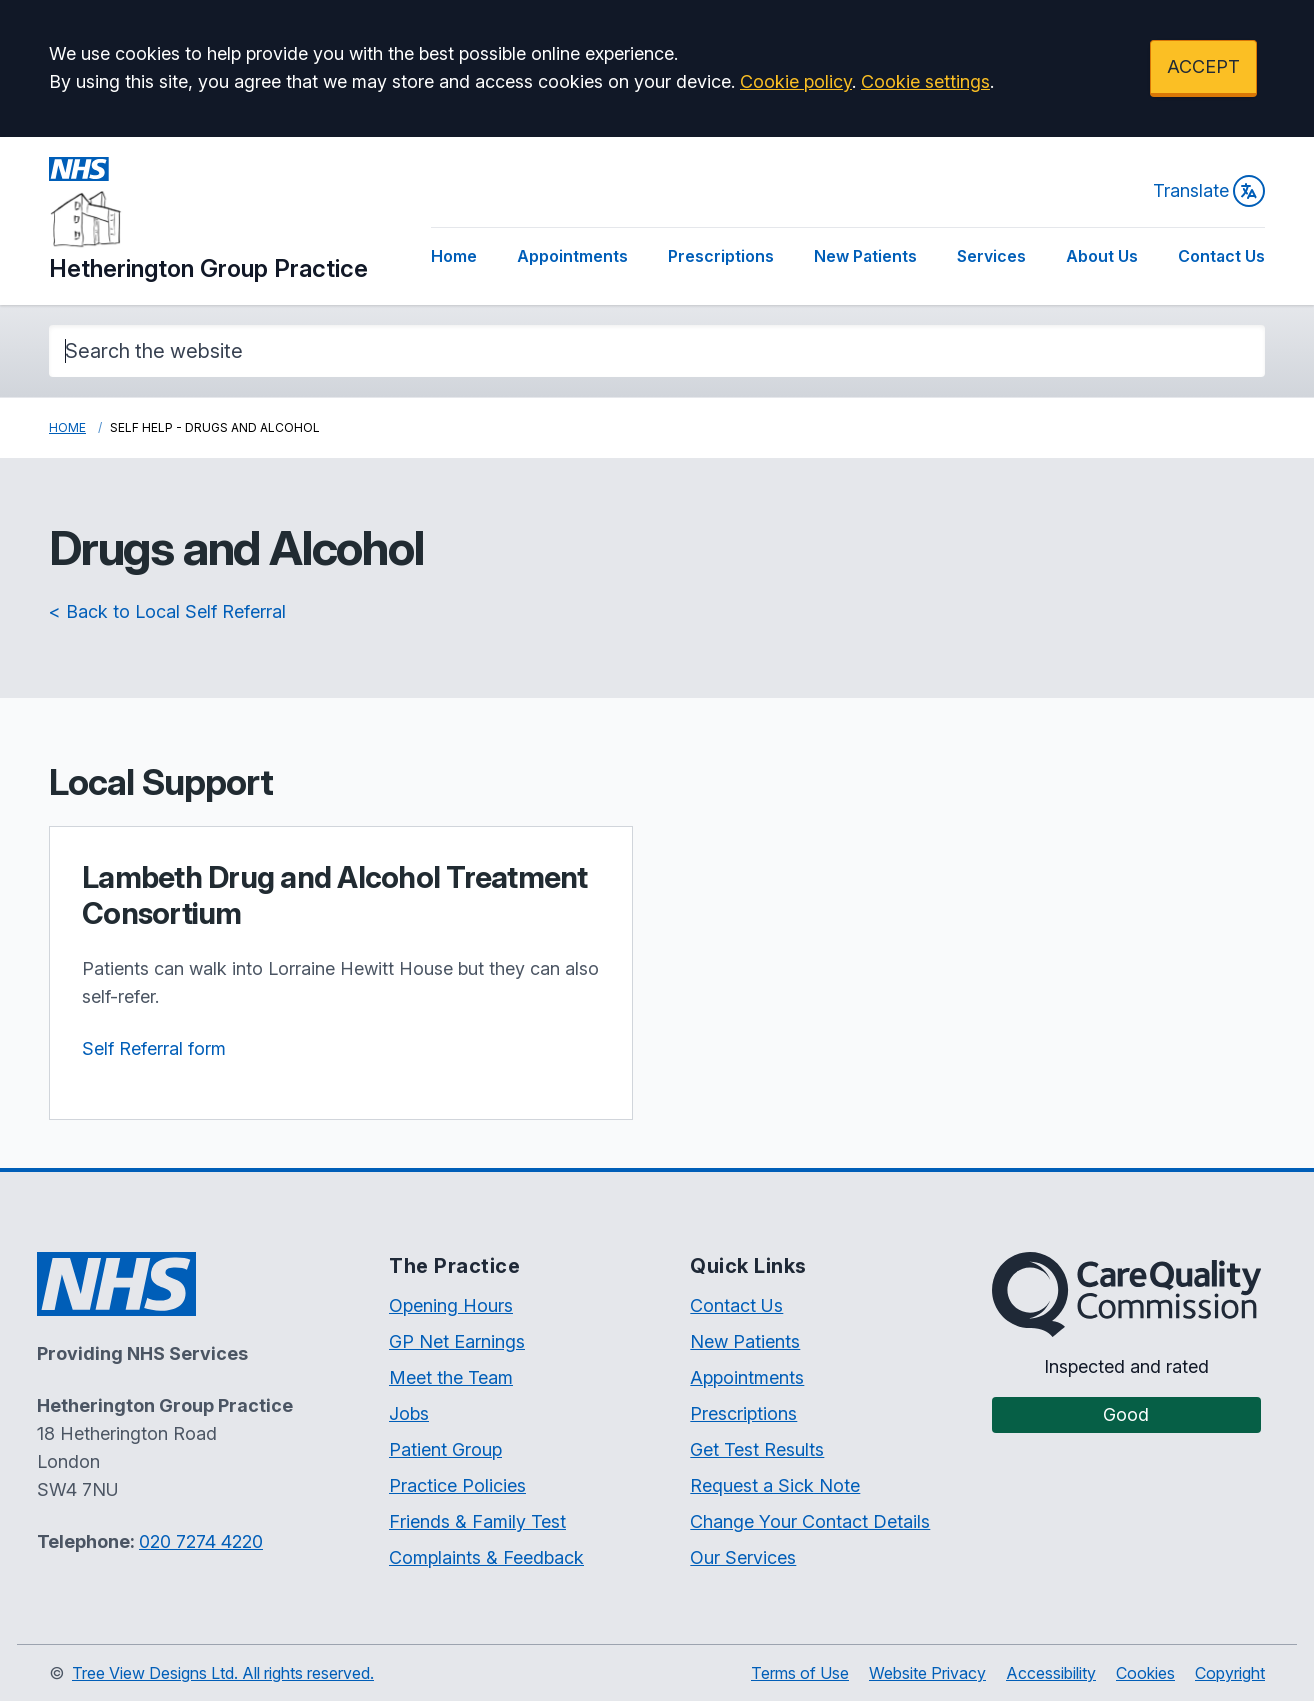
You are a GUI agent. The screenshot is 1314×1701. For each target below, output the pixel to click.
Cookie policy (796, 81)
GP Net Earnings (457, 1341)
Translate (1209, 191)
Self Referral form (154, 1048)
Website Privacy (927, 1673)
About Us (1102, 256)
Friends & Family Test (477, 1521)
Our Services (743, 1557)
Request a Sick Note (775, 1485)
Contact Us (1221, 256)
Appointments (572, 256)
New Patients (865, 256)
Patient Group (445, 1449)
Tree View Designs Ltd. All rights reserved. (223, 1673)
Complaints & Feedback (486, 1557)
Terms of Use (800, 1673)
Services (991, 256)
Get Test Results (757, 1449)
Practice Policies (457, 1485)
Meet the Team (451, 1377)
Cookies (1145, 1673)
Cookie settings (925, 81)
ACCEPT (1203, 66)
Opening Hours (451, 1305)
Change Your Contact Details (810, 1521)
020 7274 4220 (201, 1541)
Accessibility (1051, 1673)
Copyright (1230, 1673)
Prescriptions (721, 256)
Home (454, 256)
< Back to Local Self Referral (167, 611)
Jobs (409, 1413)
